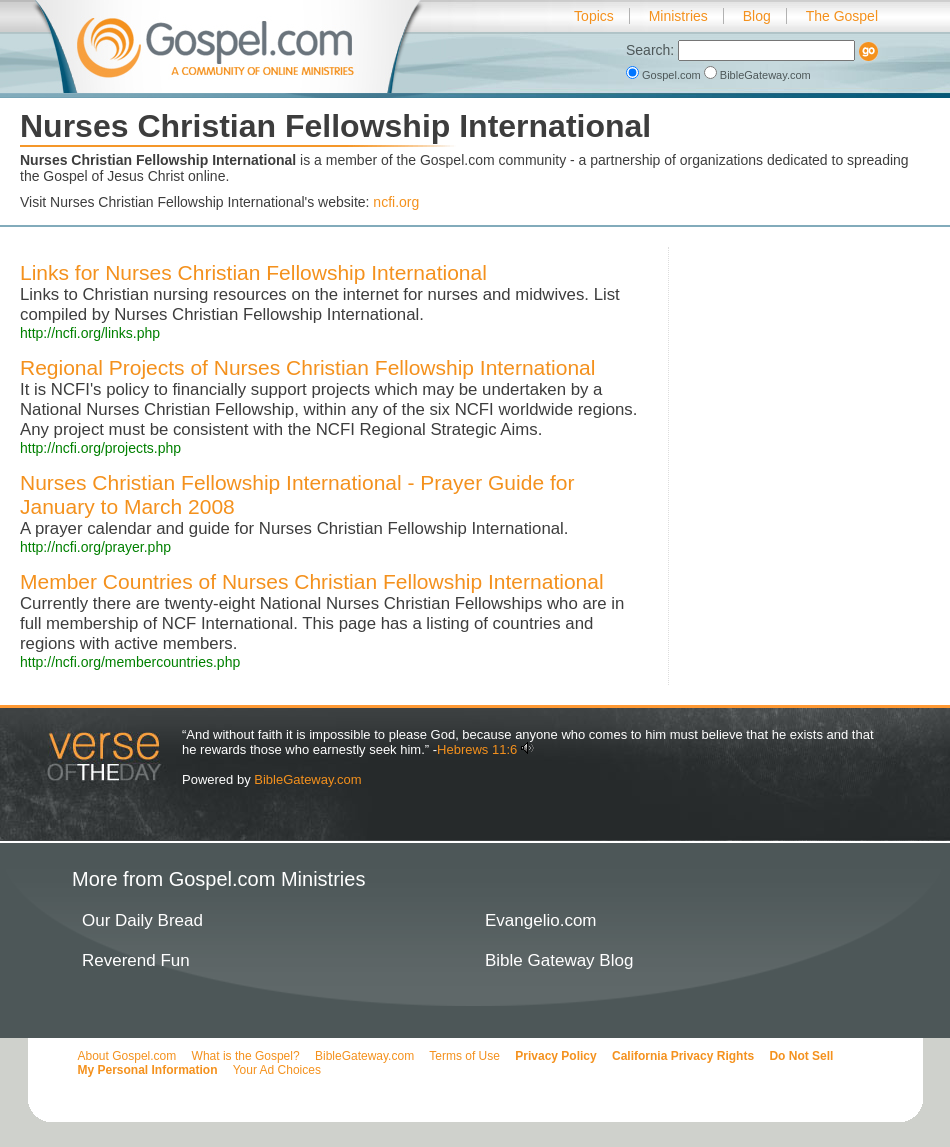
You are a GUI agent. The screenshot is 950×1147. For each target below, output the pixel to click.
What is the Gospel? (246, 1056)
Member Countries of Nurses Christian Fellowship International (312, 581)
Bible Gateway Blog (559, 960)
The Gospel (842, 16)
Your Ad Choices (277, 1070)
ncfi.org (396, 202)
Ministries (678, 16)
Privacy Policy (555, 1056)
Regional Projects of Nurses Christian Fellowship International (307, 367)
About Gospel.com (127, 1056)
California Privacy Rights (683, 1056)
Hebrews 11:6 (477, 749)
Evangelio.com (541, 920)
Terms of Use (464, 1056)
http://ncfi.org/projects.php (100, 448)
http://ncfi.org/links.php (90, 333)
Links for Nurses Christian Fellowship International (253, 272)
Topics (594, 16)
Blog (757, 16)
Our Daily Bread (142, 920)
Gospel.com (665, 75)
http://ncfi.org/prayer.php (95, 547)
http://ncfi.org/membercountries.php (130, 662)
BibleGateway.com (757, 75)
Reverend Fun (136, 960)
